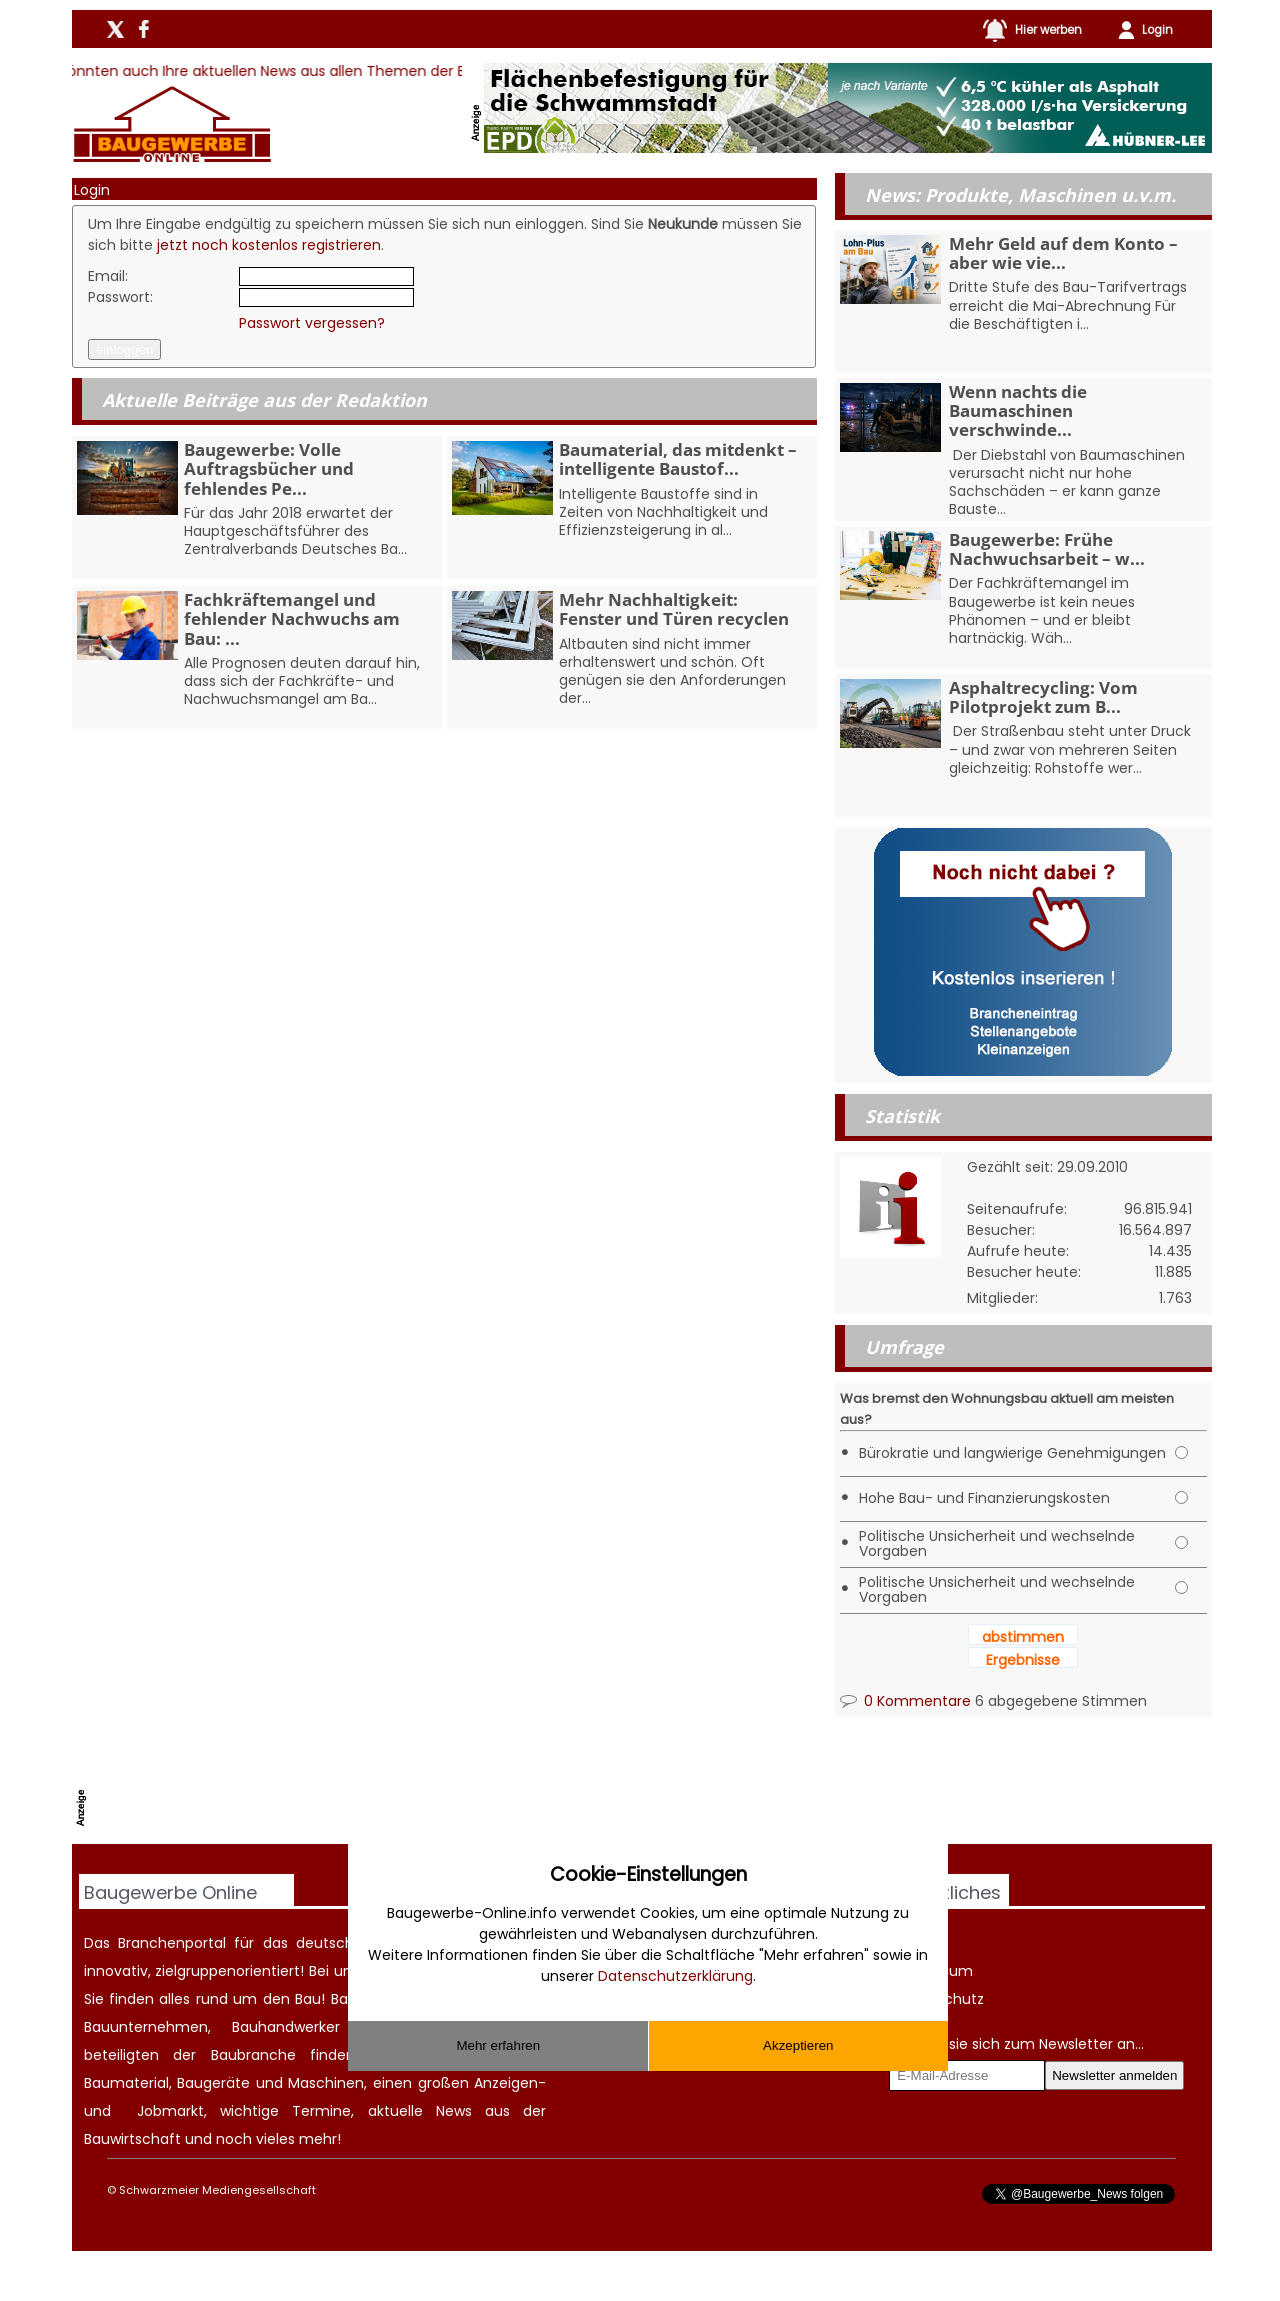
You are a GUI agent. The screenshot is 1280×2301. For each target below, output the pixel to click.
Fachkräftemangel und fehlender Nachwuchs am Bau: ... (292, 618)
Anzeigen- (510, 2083)
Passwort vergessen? (312, 323)
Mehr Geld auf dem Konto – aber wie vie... (1063, 253)
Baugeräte (213, 2083)
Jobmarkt (170, 2111)
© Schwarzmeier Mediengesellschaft (211, 2190)
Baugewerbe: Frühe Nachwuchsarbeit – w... (1047, 549)
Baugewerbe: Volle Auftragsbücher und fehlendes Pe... (269, 468)
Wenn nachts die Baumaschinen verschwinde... (1018, 410)
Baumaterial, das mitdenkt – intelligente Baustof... (678, 459)
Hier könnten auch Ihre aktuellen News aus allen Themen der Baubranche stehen (326, 71)
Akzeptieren (798, 2045)
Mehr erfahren (498, 2045)
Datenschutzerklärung (675, 1976)
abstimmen (1023, 1637)
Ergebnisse (1023, 1660)
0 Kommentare (905, 1701)
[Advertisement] (457, 1793)
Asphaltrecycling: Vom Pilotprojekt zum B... (1043, 697)
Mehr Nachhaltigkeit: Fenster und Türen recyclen (674, 609)
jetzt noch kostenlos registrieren (269, 245)
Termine (321, 2111)
